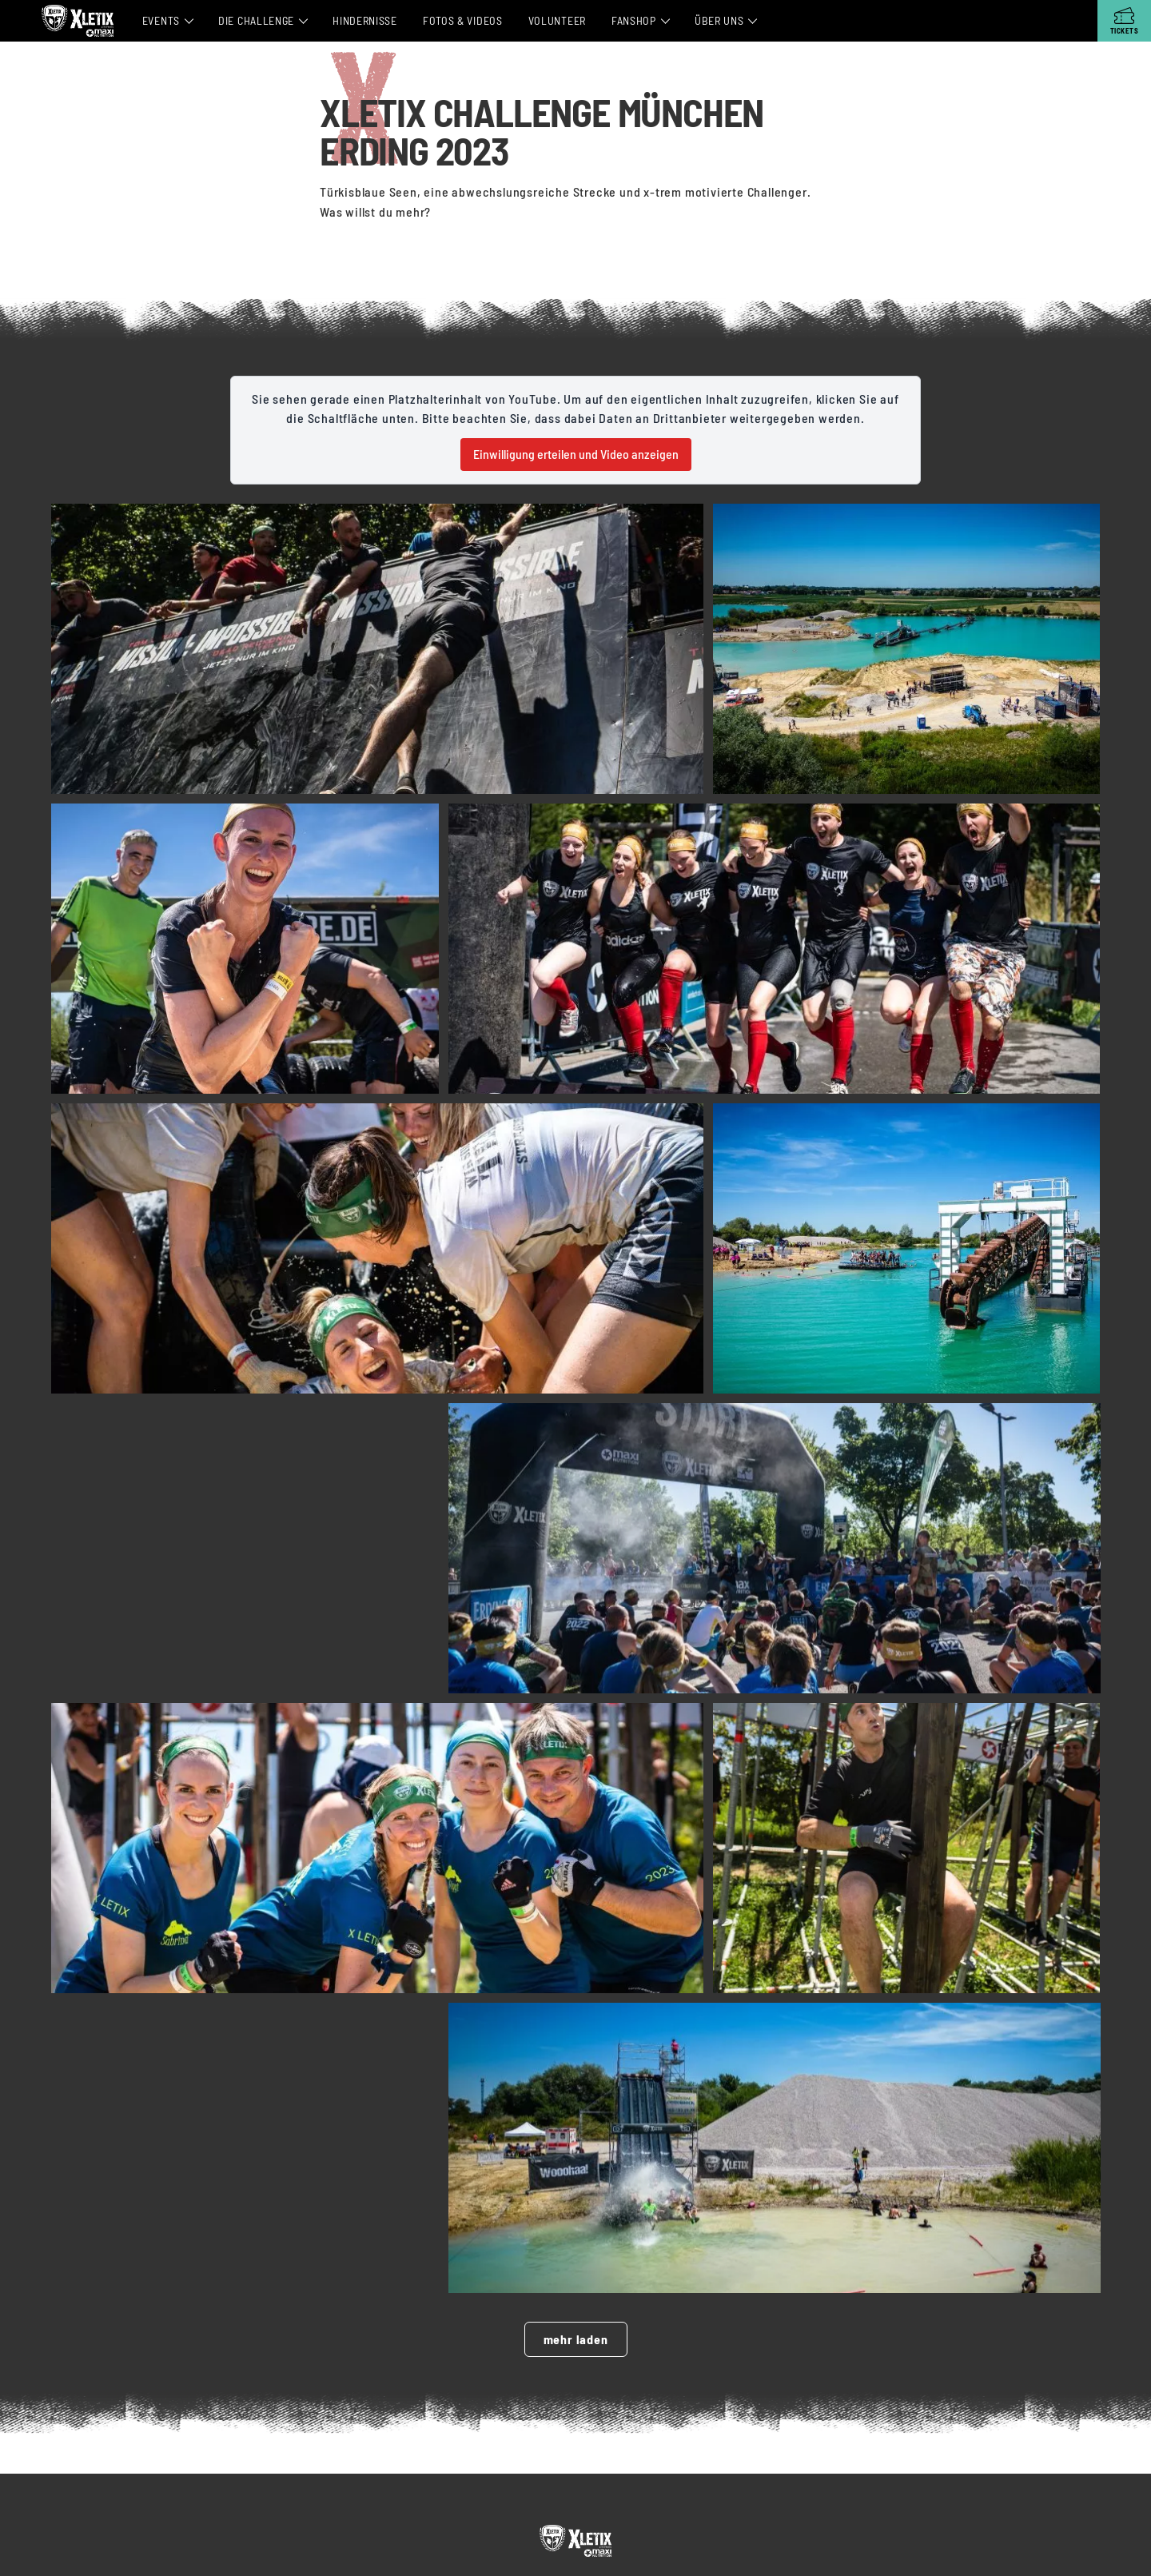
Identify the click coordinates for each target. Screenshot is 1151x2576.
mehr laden (576, 2344)
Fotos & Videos (463, 20)
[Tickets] (1124, 21)
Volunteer (557, 20)
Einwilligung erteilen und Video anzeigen (576, 453)
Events (161, 20)
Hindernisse (365, 20)
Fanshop (633, 20)
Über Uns (719, 20)
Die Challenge (256, 20)
